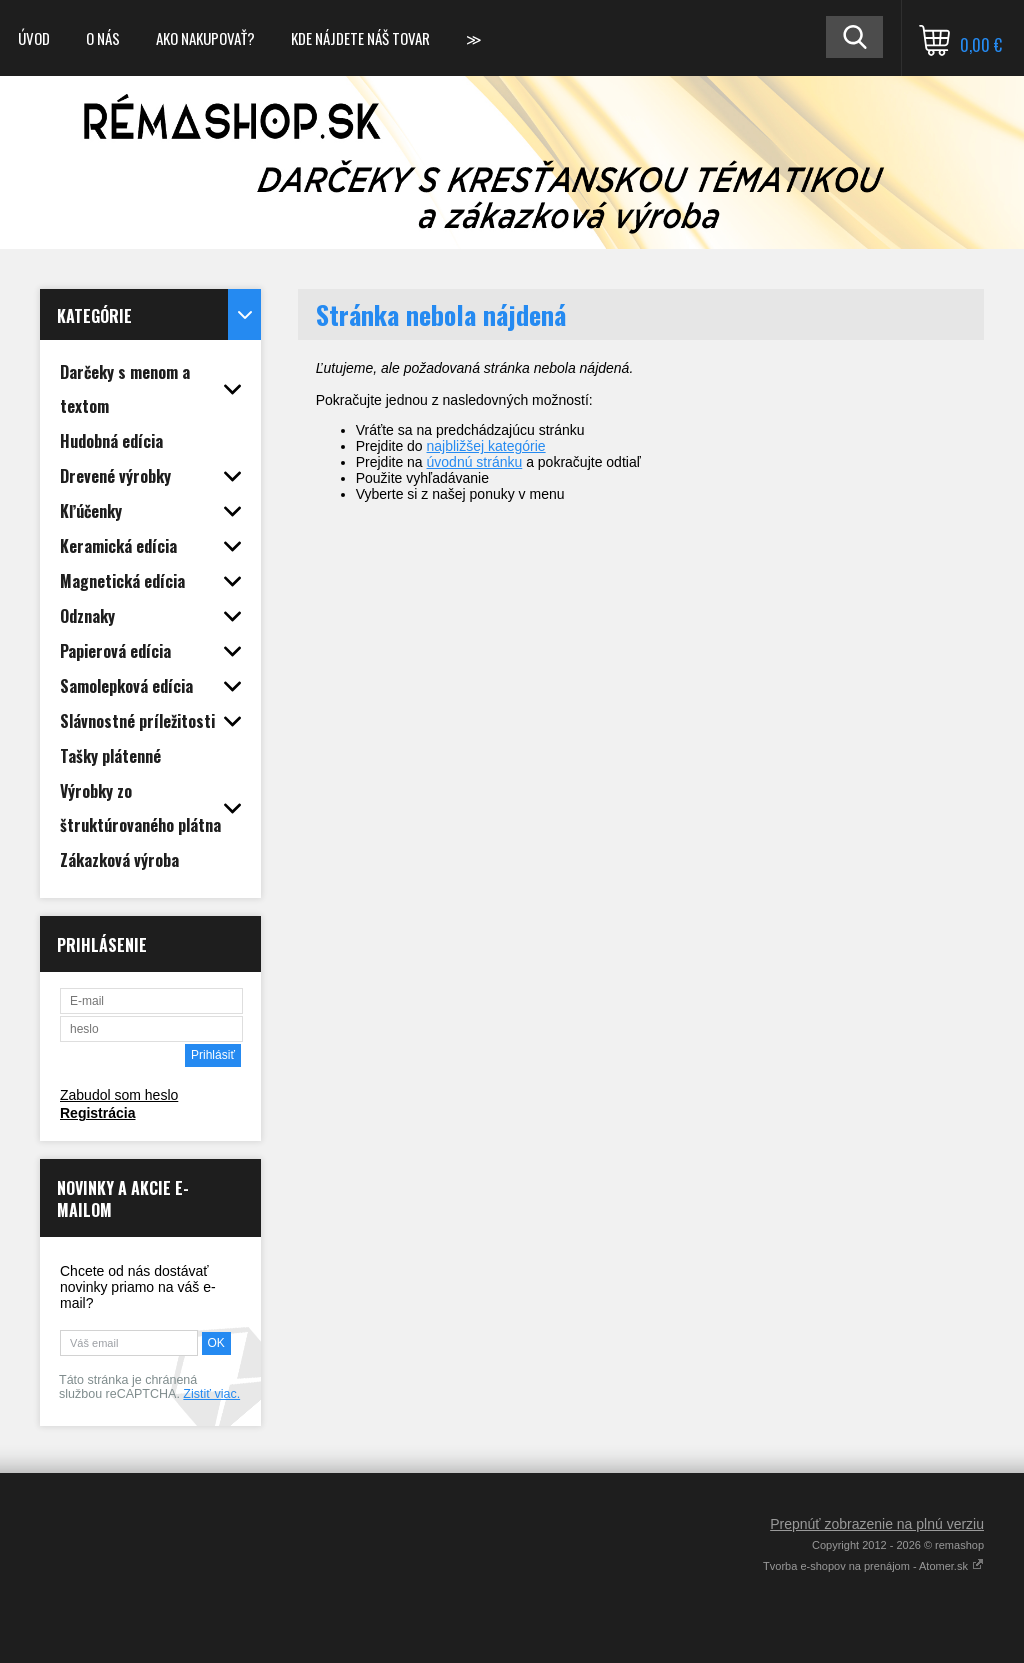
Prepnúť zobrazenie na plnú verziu (877, 1524)
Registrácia (97, 1113)
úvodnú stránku (475, 462)
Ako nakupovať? (205, 38)
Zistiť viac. (211, 1394)
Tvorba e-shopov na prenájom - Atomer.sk (873, 1566)
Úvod (34, 38)
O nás (103, 38)
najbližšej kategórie (486, 446)
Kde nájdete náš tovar (360, 38)
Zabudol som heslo (119, 1095)
